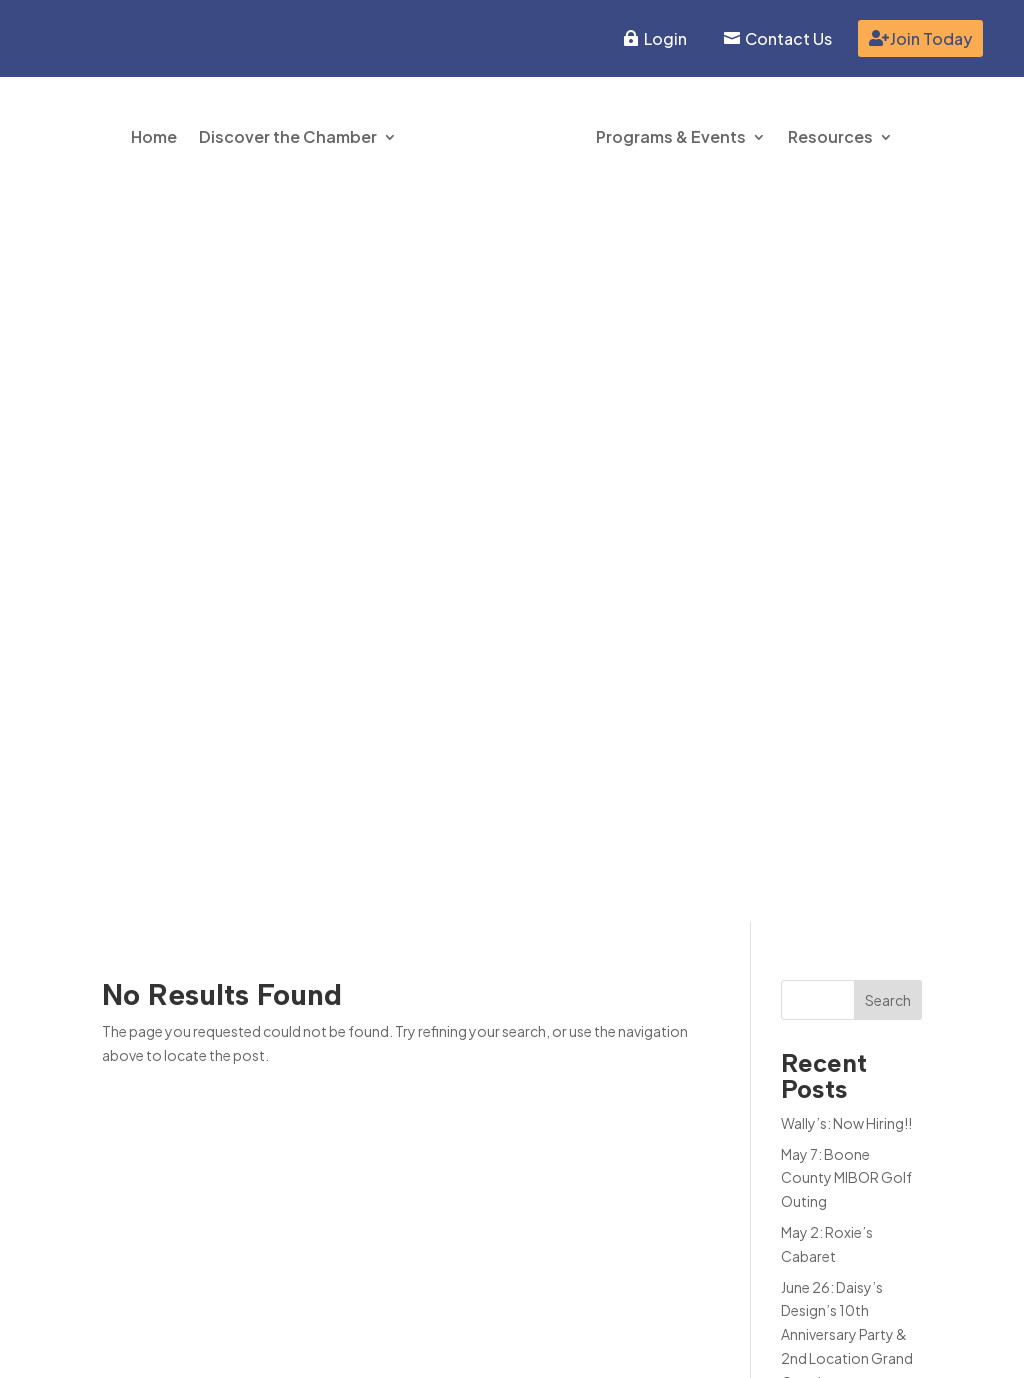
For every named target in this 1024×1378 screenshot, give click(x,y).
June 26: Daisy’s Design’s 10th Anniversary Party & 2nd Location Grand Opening (847, 608)
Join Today (931, 38)
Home (154, 136)
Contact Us (788, 38)
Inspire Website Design (847, 1345)
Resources (830, 136)
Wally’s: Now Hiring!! (846, 397)
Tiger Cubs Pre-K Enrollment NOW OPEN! (836, 711)
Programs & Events (671, 136)
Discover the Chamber (288, 136)
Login (665, 38)
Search (888, 274)
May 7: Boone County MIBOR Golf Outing (846, 452)
